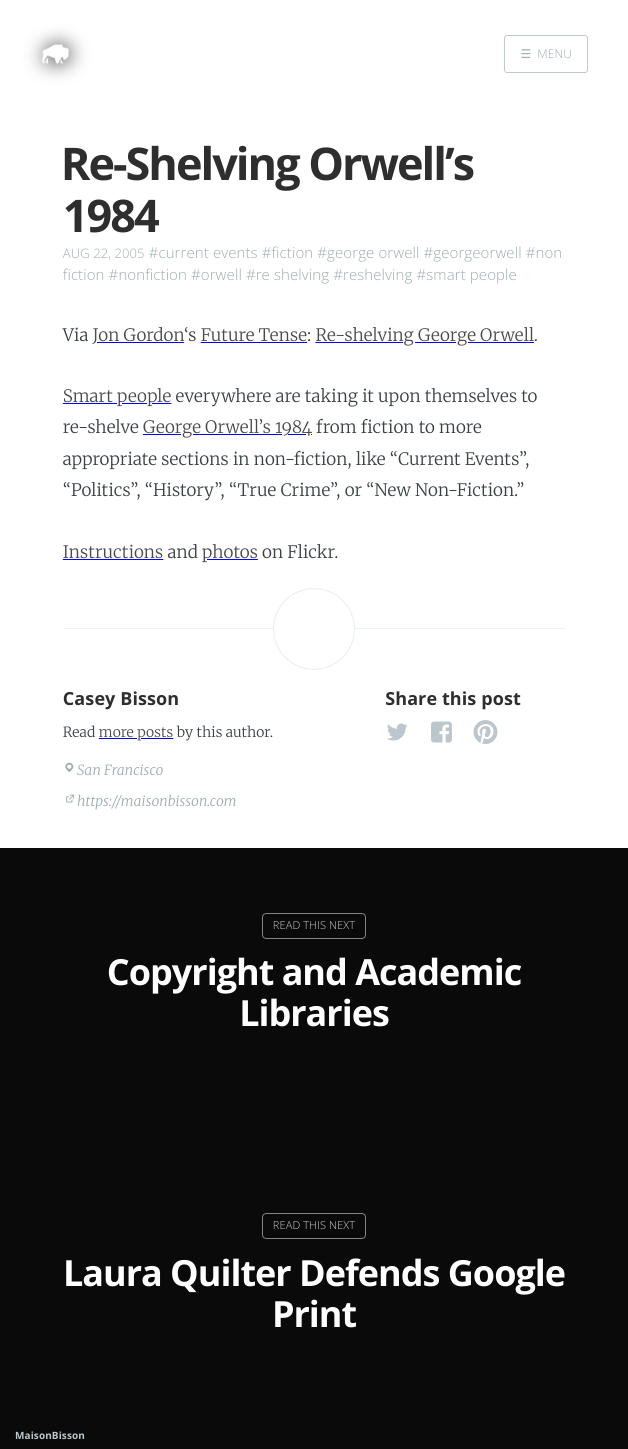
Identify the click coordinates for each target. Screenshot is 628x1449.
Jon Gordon (138, 335)
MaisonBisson (50, 1435)
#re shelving (287, 275)
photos (230, 552)
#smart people (466, 275)
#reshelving (372, 275)
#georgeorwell (472, 253)
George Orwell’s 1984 (227, 427)
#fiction (288, 253)
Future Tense (254, 335)
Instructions (113, 552)
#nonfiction (148, 275)
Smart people (117, 396)
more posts (136, 732)
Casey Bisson (121, 699)
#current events (203, 253)
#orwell (216, 275)
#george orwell (368, 253)
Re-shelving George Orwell (424, 335)
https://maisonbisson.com (157, 801)
